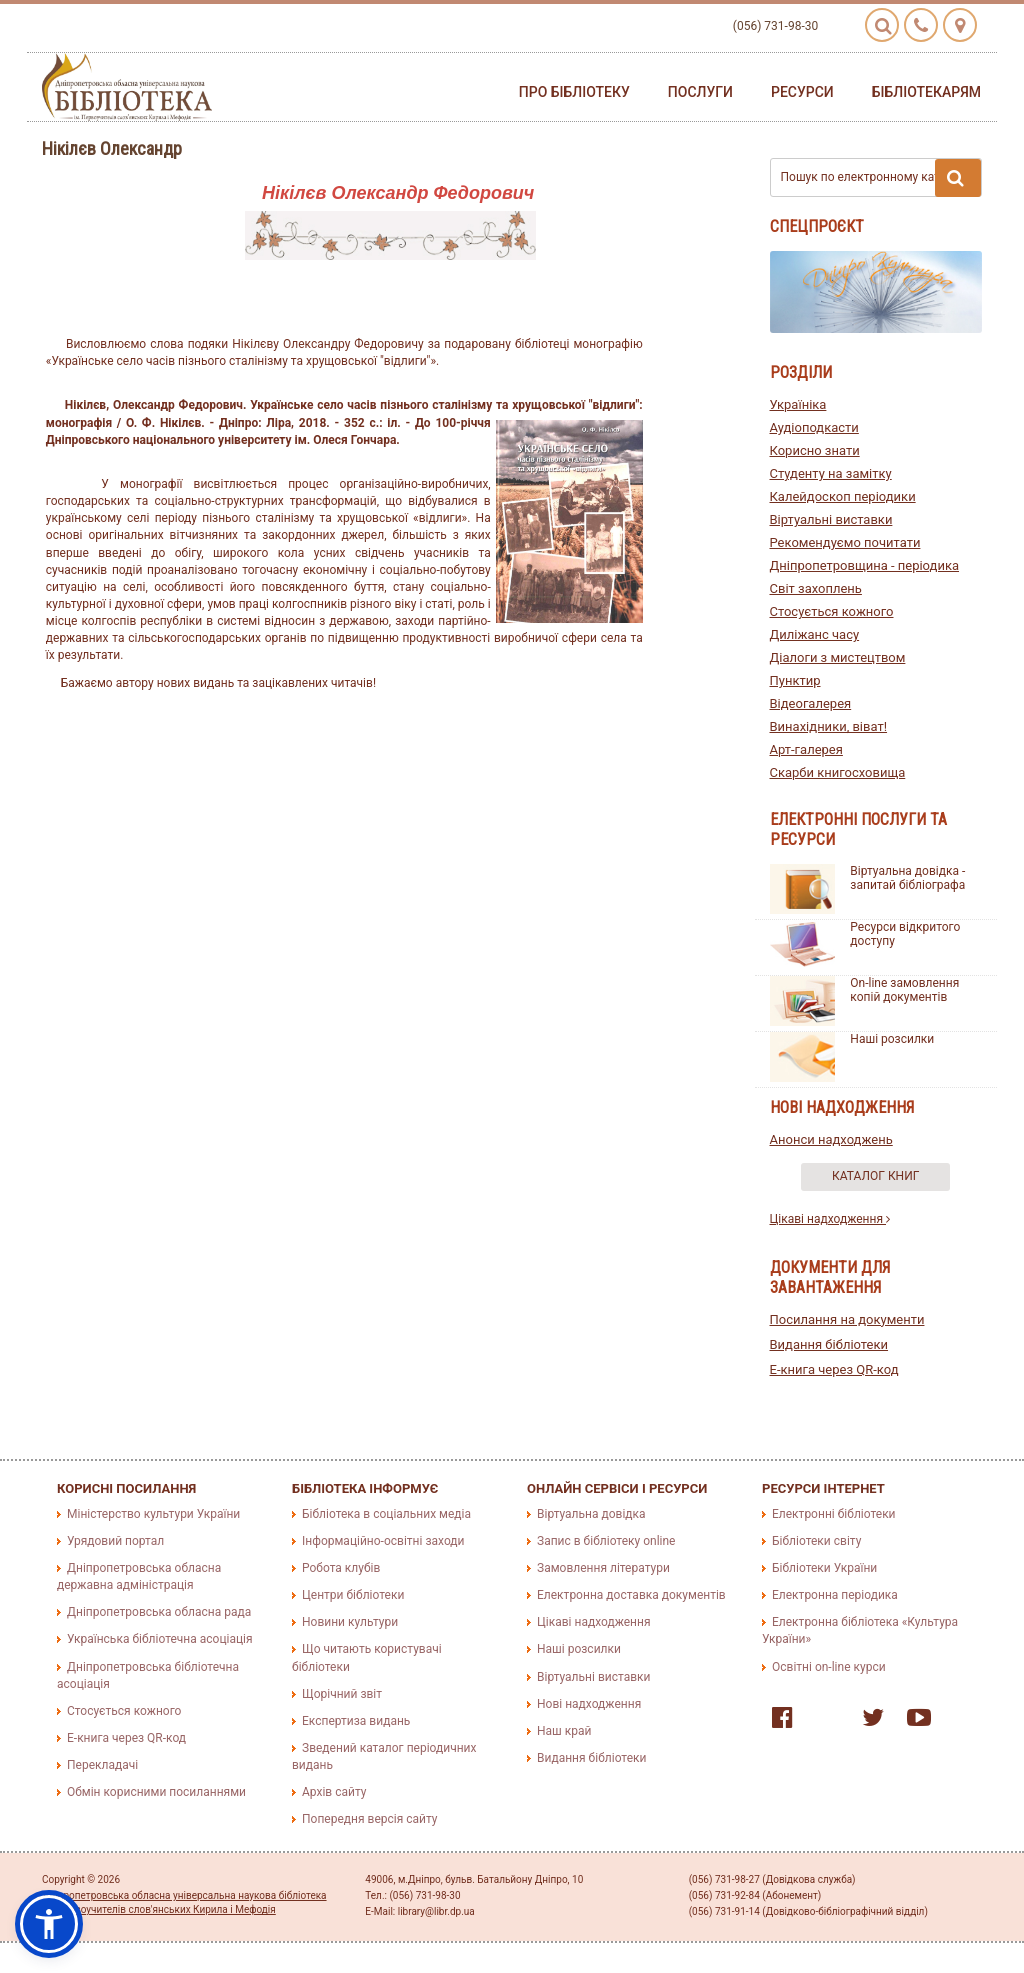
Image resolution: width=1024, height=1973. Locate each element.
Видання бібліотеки (829, 1344)
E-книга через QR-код (834, 1369)
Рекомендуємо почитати (845, 542)
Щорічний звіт (342, 1694)
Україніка (798, 404)
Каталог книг (875, 1176)
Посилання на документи (847, 1319)
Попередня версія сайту (370, 1819)
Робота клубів (341, 1568)
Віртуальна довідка (591, 1514)
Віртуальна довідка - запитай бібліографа (907, 878)
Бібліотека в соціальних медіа (386, 1514)
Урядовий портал (115, 1541)
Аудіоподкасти (814, 427)
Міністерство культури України (153, 1514)
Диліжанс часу (815, 634)
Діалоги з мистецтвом (838, 657)
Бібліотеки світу (816, 1541)
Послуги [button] (700, 92)
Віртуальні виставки (831, 519)
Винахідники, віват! (829, 726)
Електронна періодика (835, 1595)
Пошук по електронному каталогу (881, 178)
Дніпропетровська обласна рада (159, 1612)
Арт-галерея (806, 749)
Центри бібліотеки (353, 1595)
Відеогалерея (811, 703)
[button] (49, 1924)
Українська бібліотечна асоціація (160, 1639)
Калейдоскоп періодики (843, 496)
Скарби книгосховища (838, 772)
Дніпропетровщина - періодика (865, 565)
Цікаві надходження (830, 1219)
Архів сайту (334, 1792)
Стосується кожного (832, 611)
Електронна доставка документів (631, 1595)
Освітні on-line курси (829, 1667)
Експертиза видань (356, 1721)
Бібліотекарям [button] (926, 92)
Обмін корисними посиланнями (156, 1792)
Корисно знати (815, 450)
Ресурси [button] (802, 92)
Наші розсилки (892, 1039)
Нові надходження (589, 1704)
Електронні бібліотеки (834, 1514)
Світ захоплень (816, 588)
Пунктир (795, 680)
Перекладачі (102, 1765)
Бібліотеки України (824, 1568)
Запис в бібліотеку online (606, 1541)
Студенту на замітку (831, 473)
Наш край (564, 1731)
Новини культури (350, 1622)
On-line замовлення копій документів (904, 990)
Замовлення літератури (603, 1568)
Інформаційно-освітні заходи (383, 1541)
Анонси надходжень (831, 1139)
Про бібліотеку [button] (574, 92)
